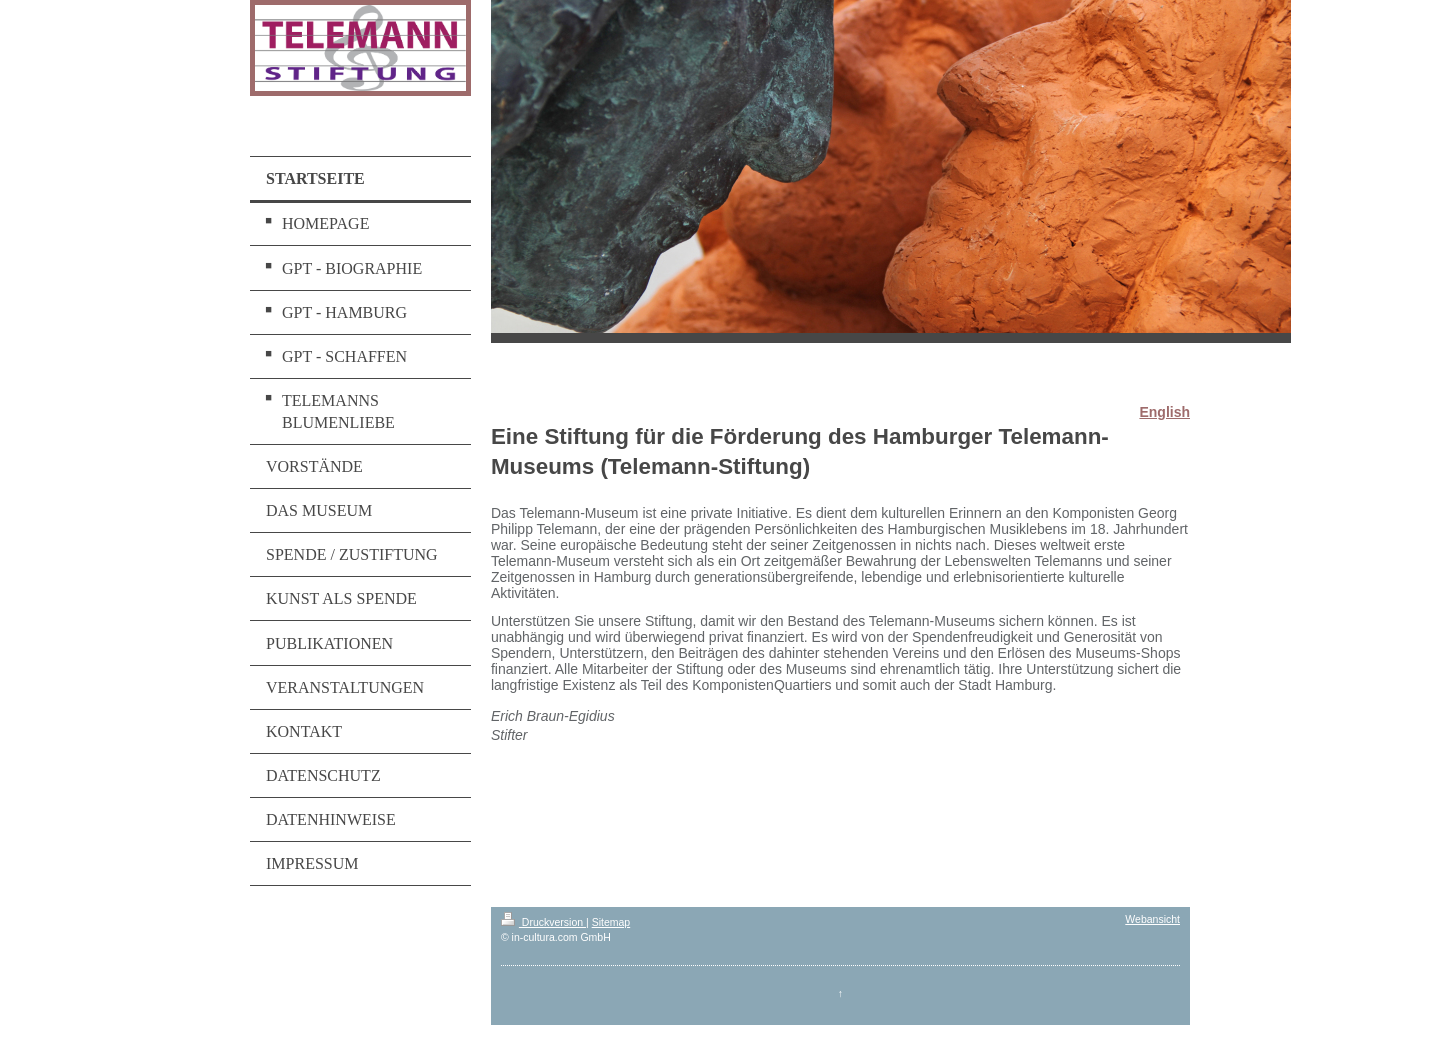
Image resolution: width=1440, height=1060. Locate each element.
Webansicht (1152, 919)
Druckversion (543, 922)
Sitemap (611, 922)
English (1164, 412)
